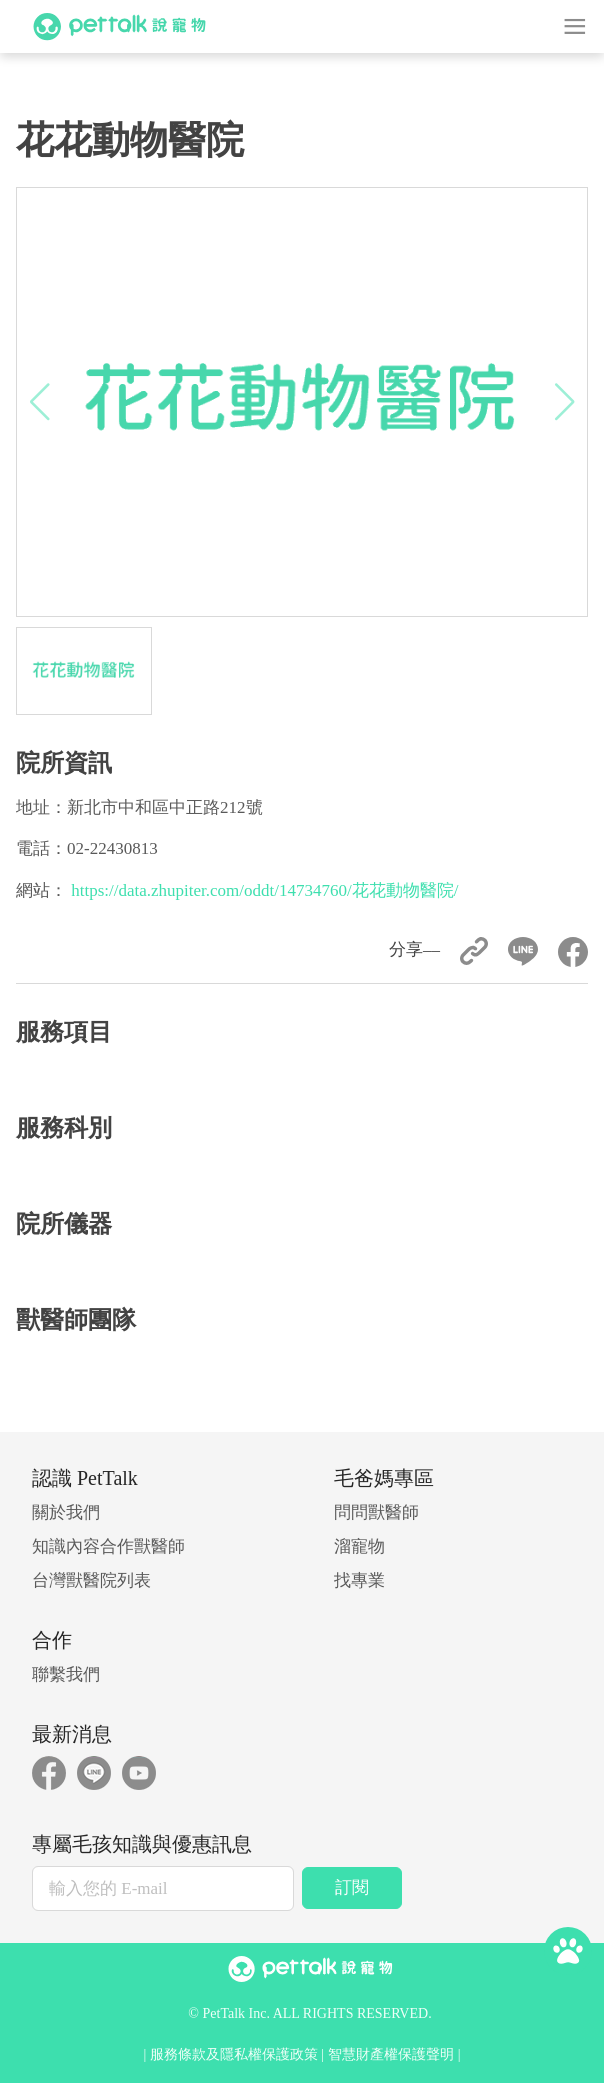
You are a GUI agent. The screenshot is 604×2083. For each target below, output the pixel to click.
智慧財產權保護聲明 (391, 2054)
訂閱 (352, 1887)
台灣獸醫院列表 (91, 1580)
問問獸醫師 (376, 1512)
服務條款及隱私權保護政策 (234, 2054)
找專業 (359, 1580)
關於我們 (66, 1512)
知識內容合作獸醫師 (108, 1546)
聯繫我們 (66, 1674)
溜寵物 (359, 1546)
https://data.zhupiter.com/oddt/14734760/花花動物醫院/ (264, 890)
